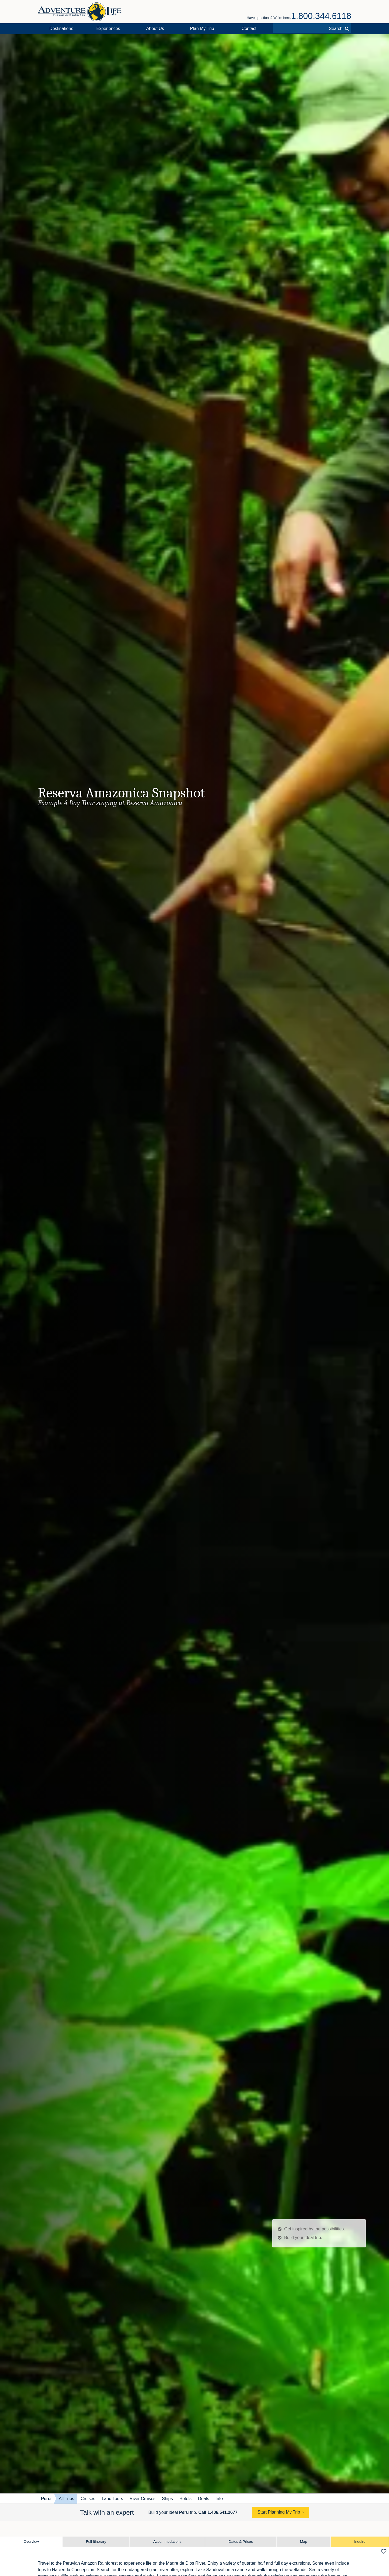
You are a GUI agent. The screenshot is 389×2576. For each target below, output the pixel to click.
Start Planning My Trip (278, 2512)
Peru (46, 2498)
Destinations (61, 28)
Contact (249, 28)
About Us (155, 28)
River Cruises (143, 2498)
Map (303, 2542)
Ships (167, 2498)
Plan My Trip (202, 28)
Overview (31, 2542)
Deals (203, 2498)
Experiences (108, 28)
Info (219, 2498)
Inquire (359, 2542)
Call (217, 2512)
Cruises (88, 2498)
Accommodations (167, 2542)
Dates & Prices (241, 2542)
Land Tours (112, 2498)
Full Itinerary (96, 2542)
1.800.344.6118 (321, 16)
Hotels (185, 2498)
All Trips (66, 2498)
